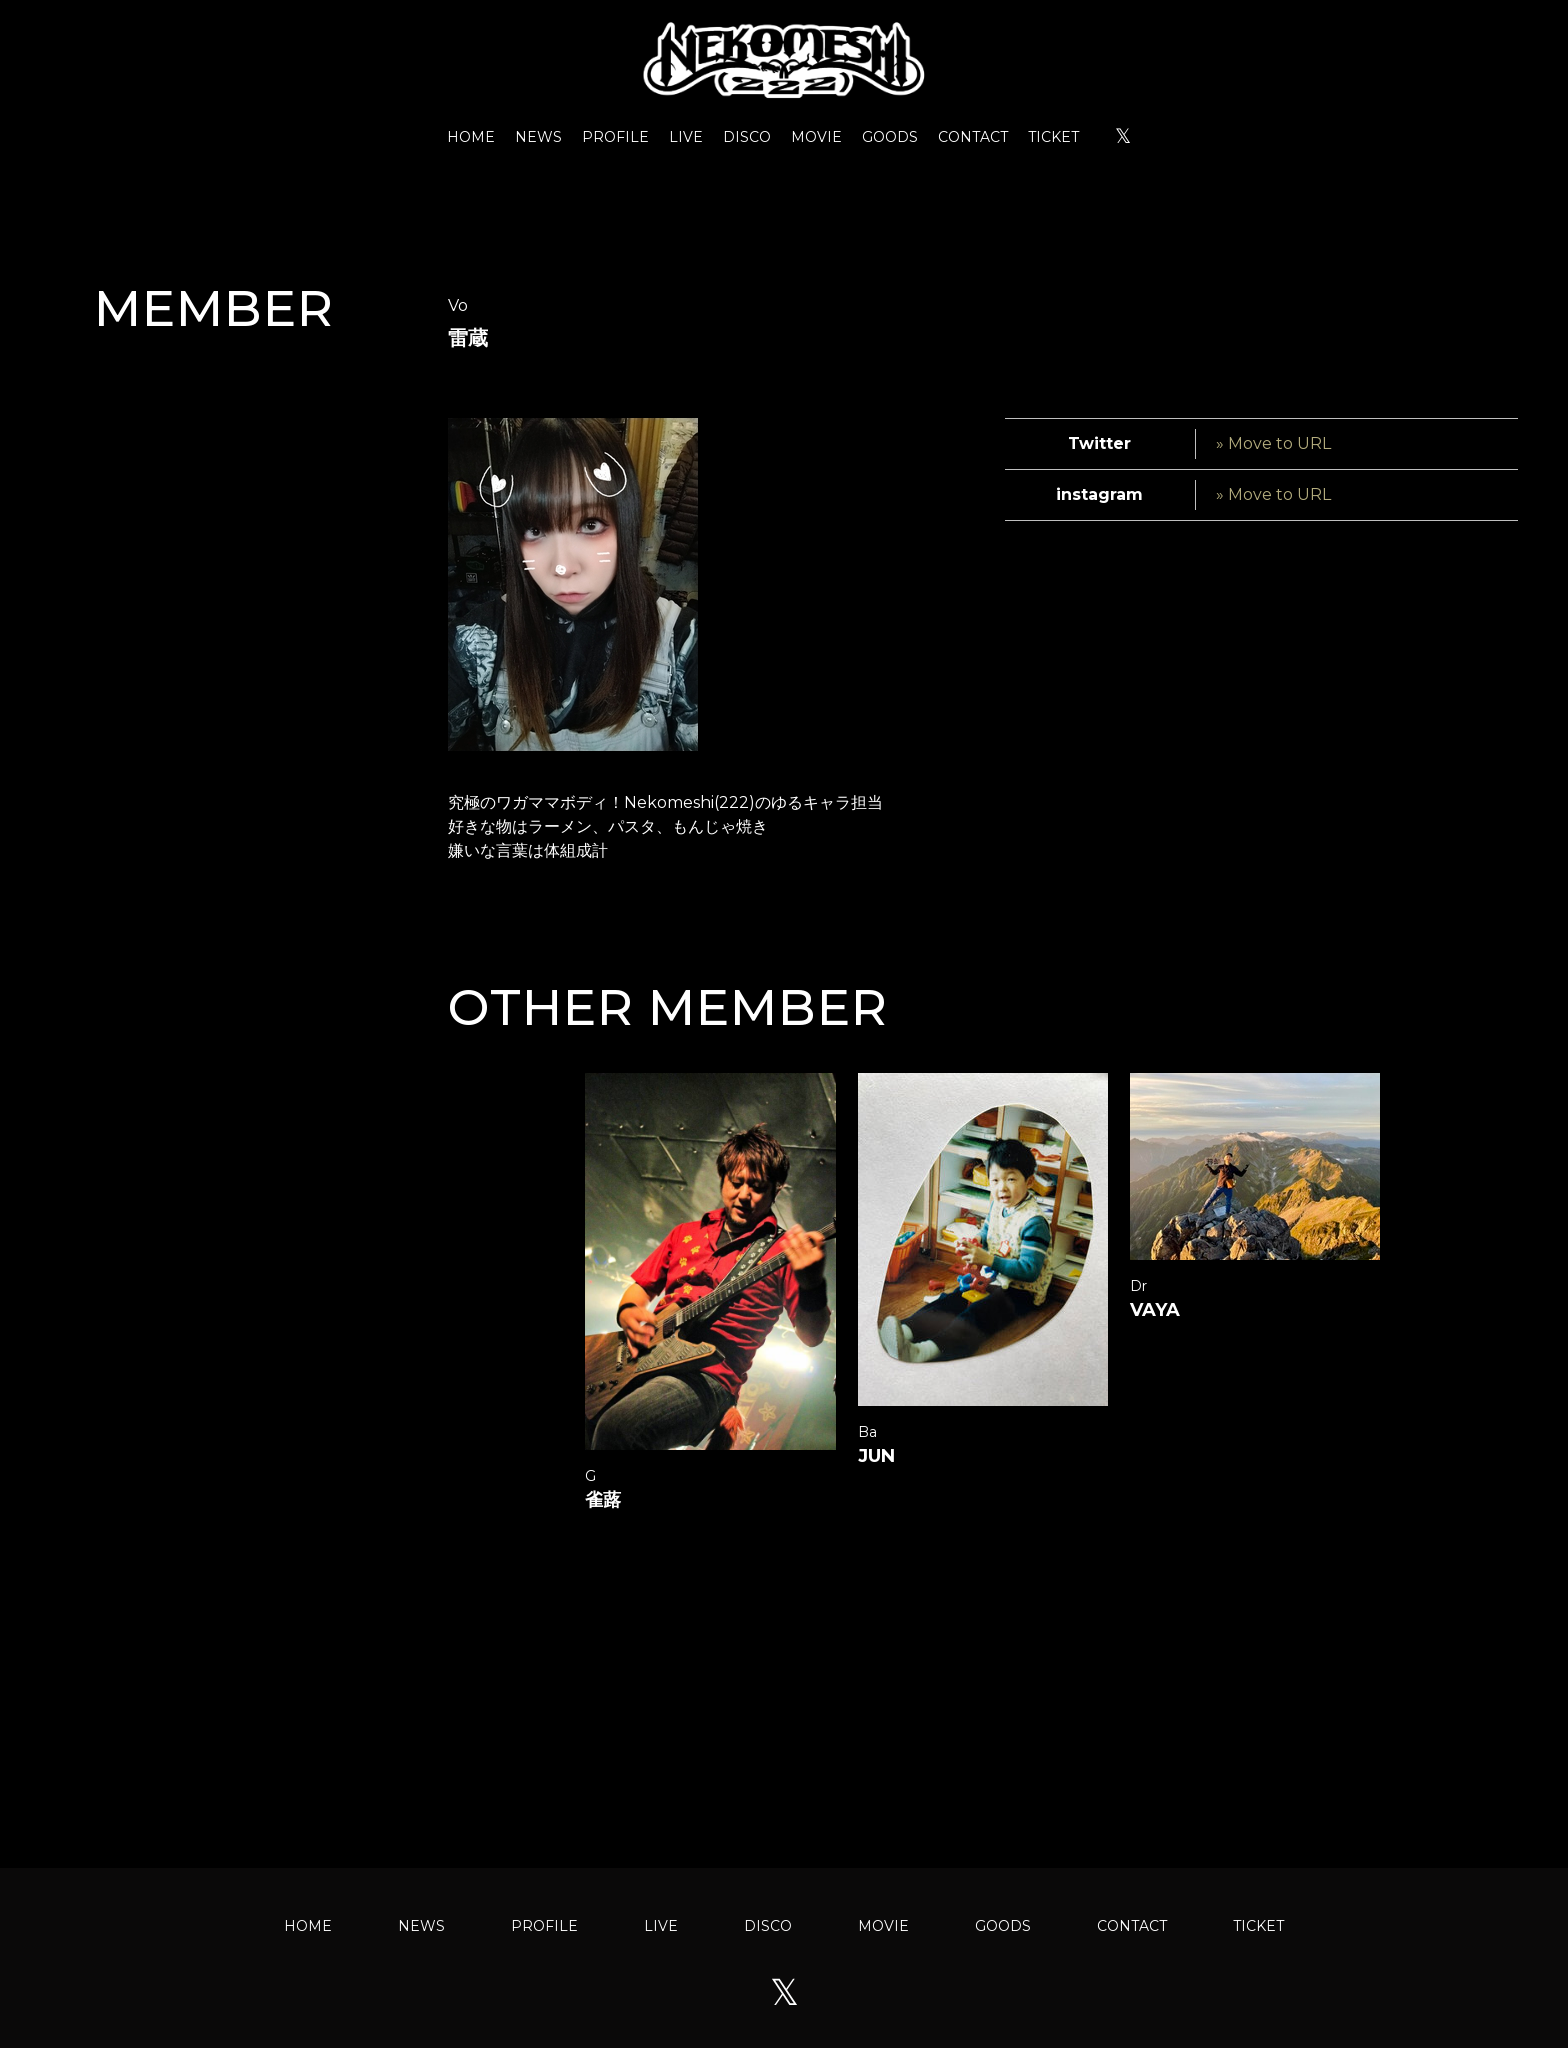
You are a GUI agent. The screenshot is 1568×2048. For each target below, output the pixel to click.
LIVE (686, 137)
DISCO (747, 137)
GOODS (890, 137)
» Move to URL (1273, 443)
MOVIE (816, 137)
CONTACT (973, 137)
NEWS (538, 137)
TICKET (1053, 137)
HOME (471, 137)
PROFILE (615, 137)
